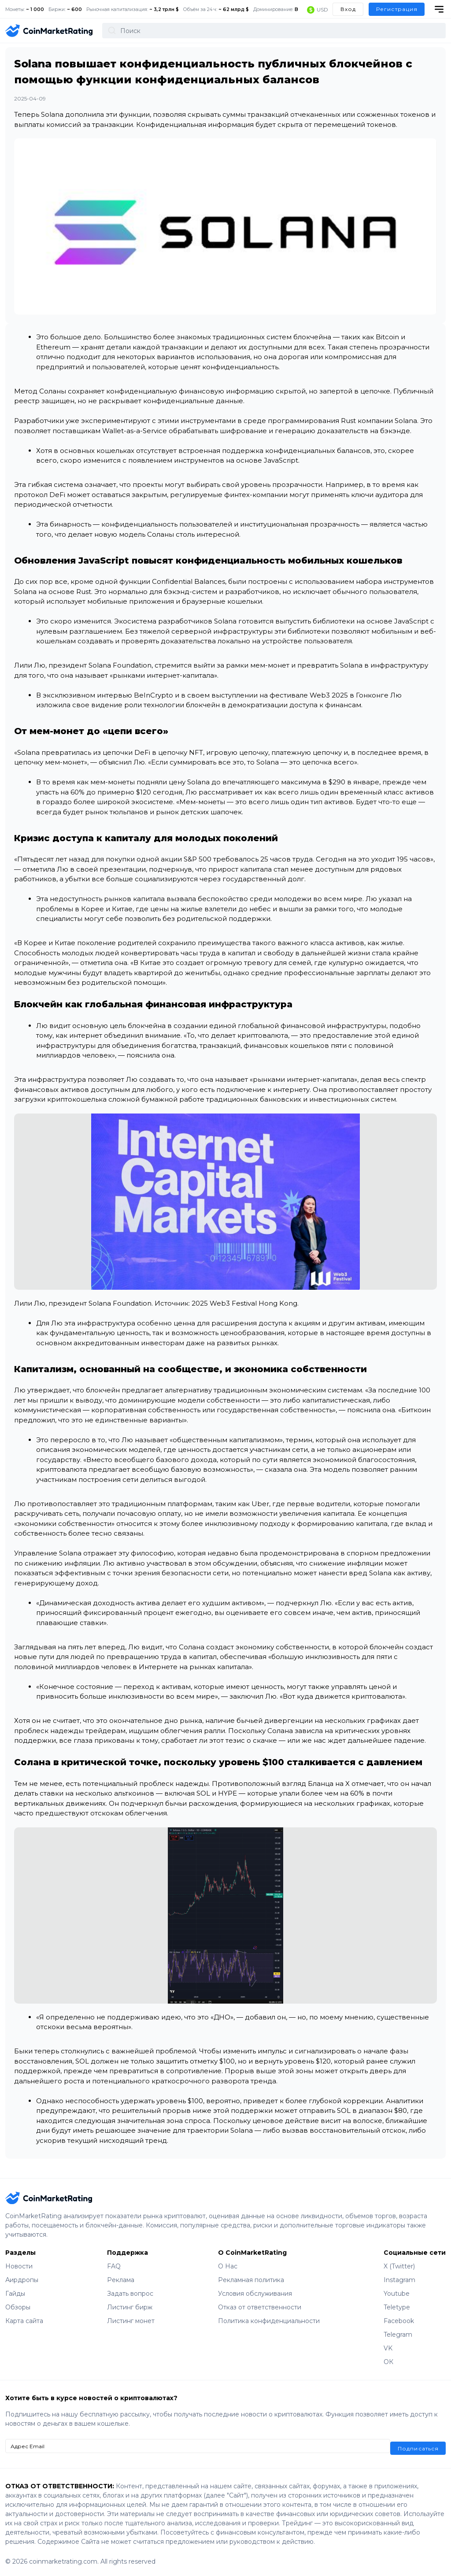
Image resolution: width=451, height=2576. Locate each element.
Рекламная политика (251, 2280)
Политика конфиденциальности (269, 2321)
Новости (19, 2266)
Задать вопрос (130, 2294)
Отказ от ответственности (259, 2307)
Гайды (15, 2294)
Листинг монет (131, 2321)
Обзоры (17, 2307)
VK (388, 2348)
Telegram (398, 2334)
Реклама (120, 2280)
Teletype (397, 2307)
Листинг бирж (129, 2307)
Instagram (399, 2280)
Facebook (399, 2321)
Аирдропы (21, 2280)
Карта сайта (24, 2321)
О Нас (227, 2266)
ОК (388, 2362)
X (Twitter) (399, 2266)
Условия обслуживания (255, 2294)
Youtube (397, 2294)
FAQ (114, 2266)
